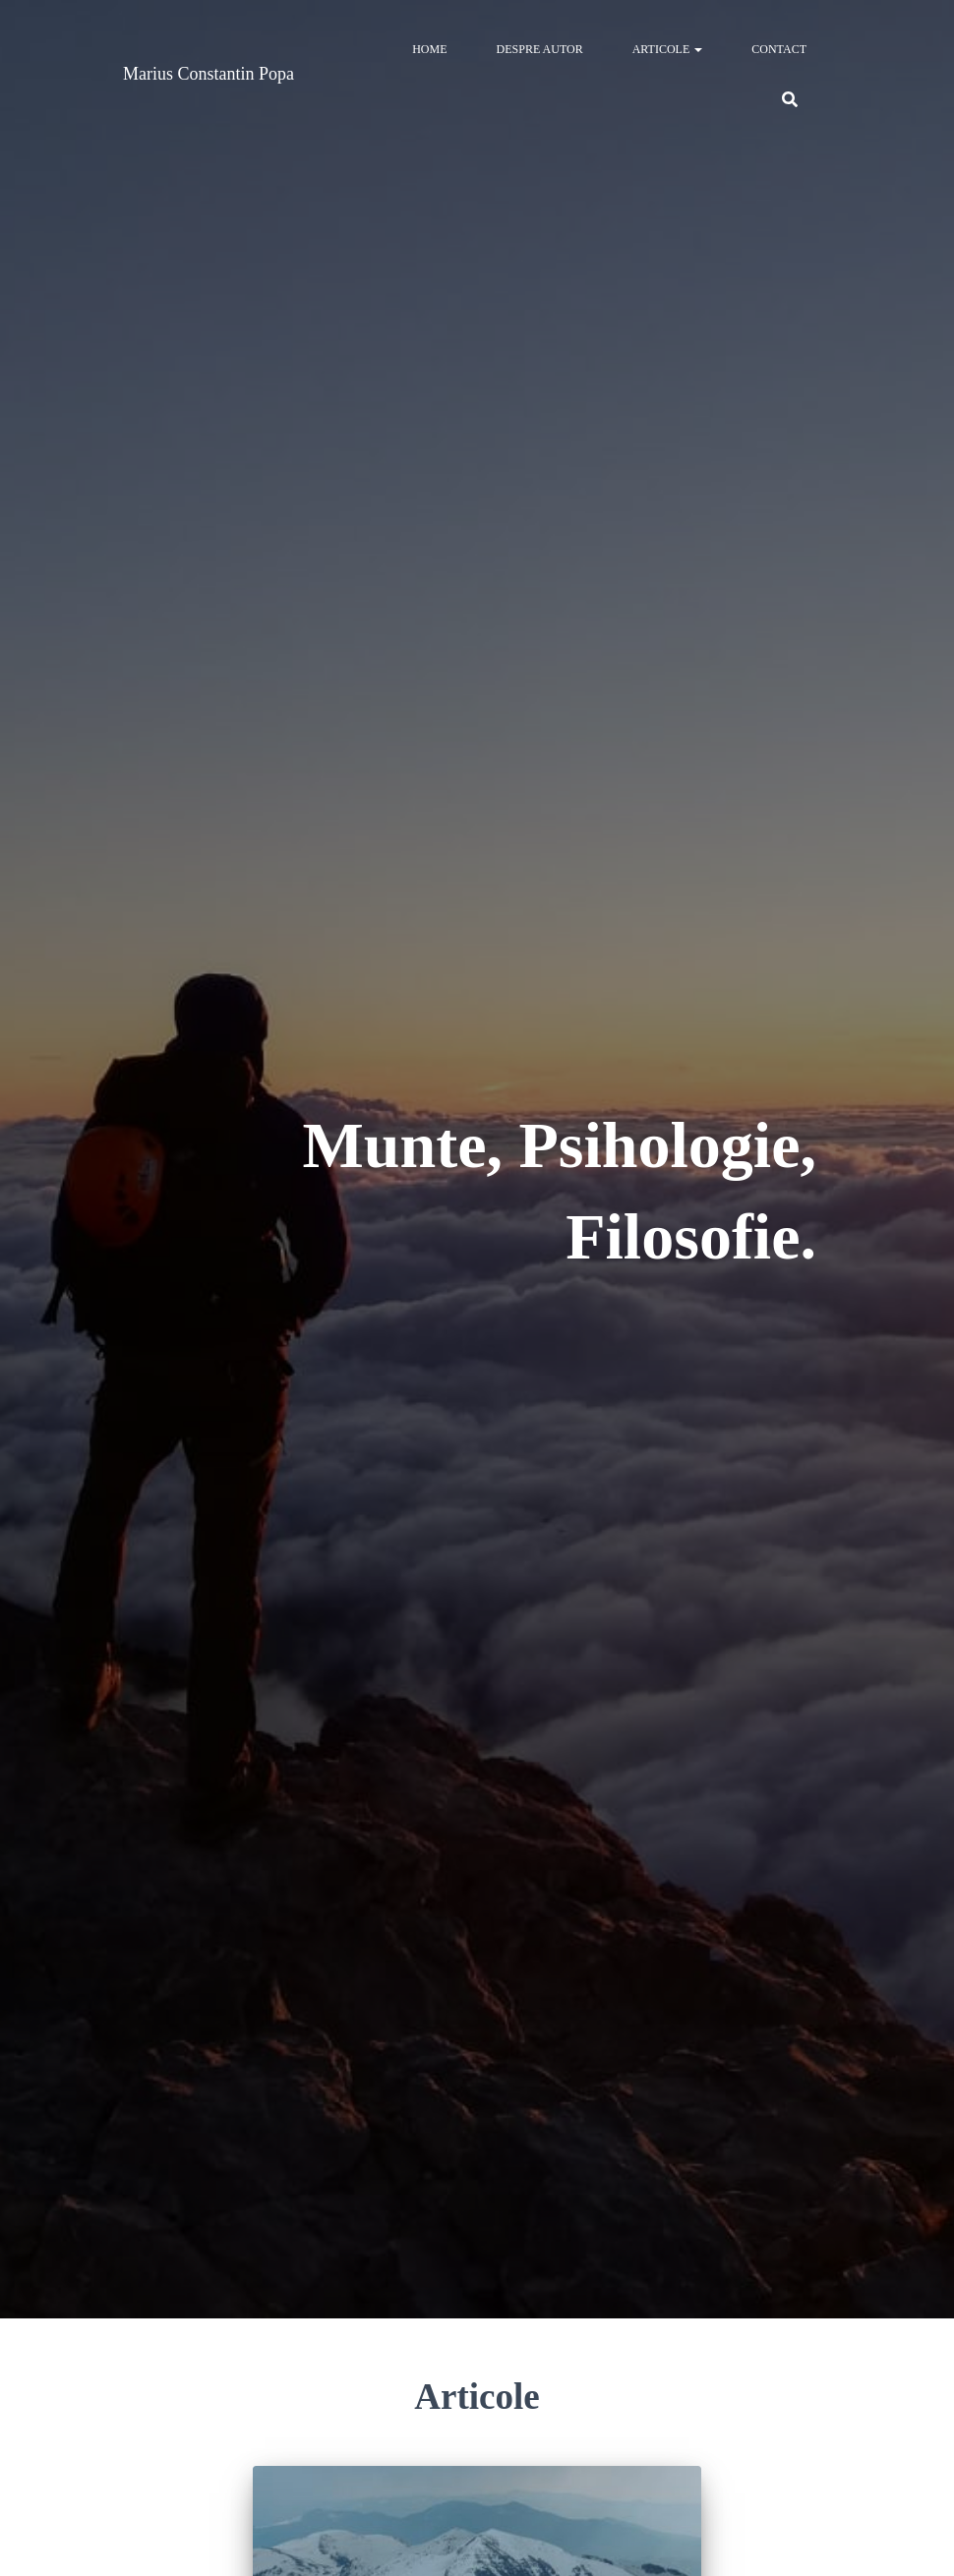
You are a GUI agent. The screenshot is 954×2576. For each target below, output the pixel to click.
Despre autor (540, 49)
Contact (778, 49)
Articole (667, 49)
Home (429, 49)
